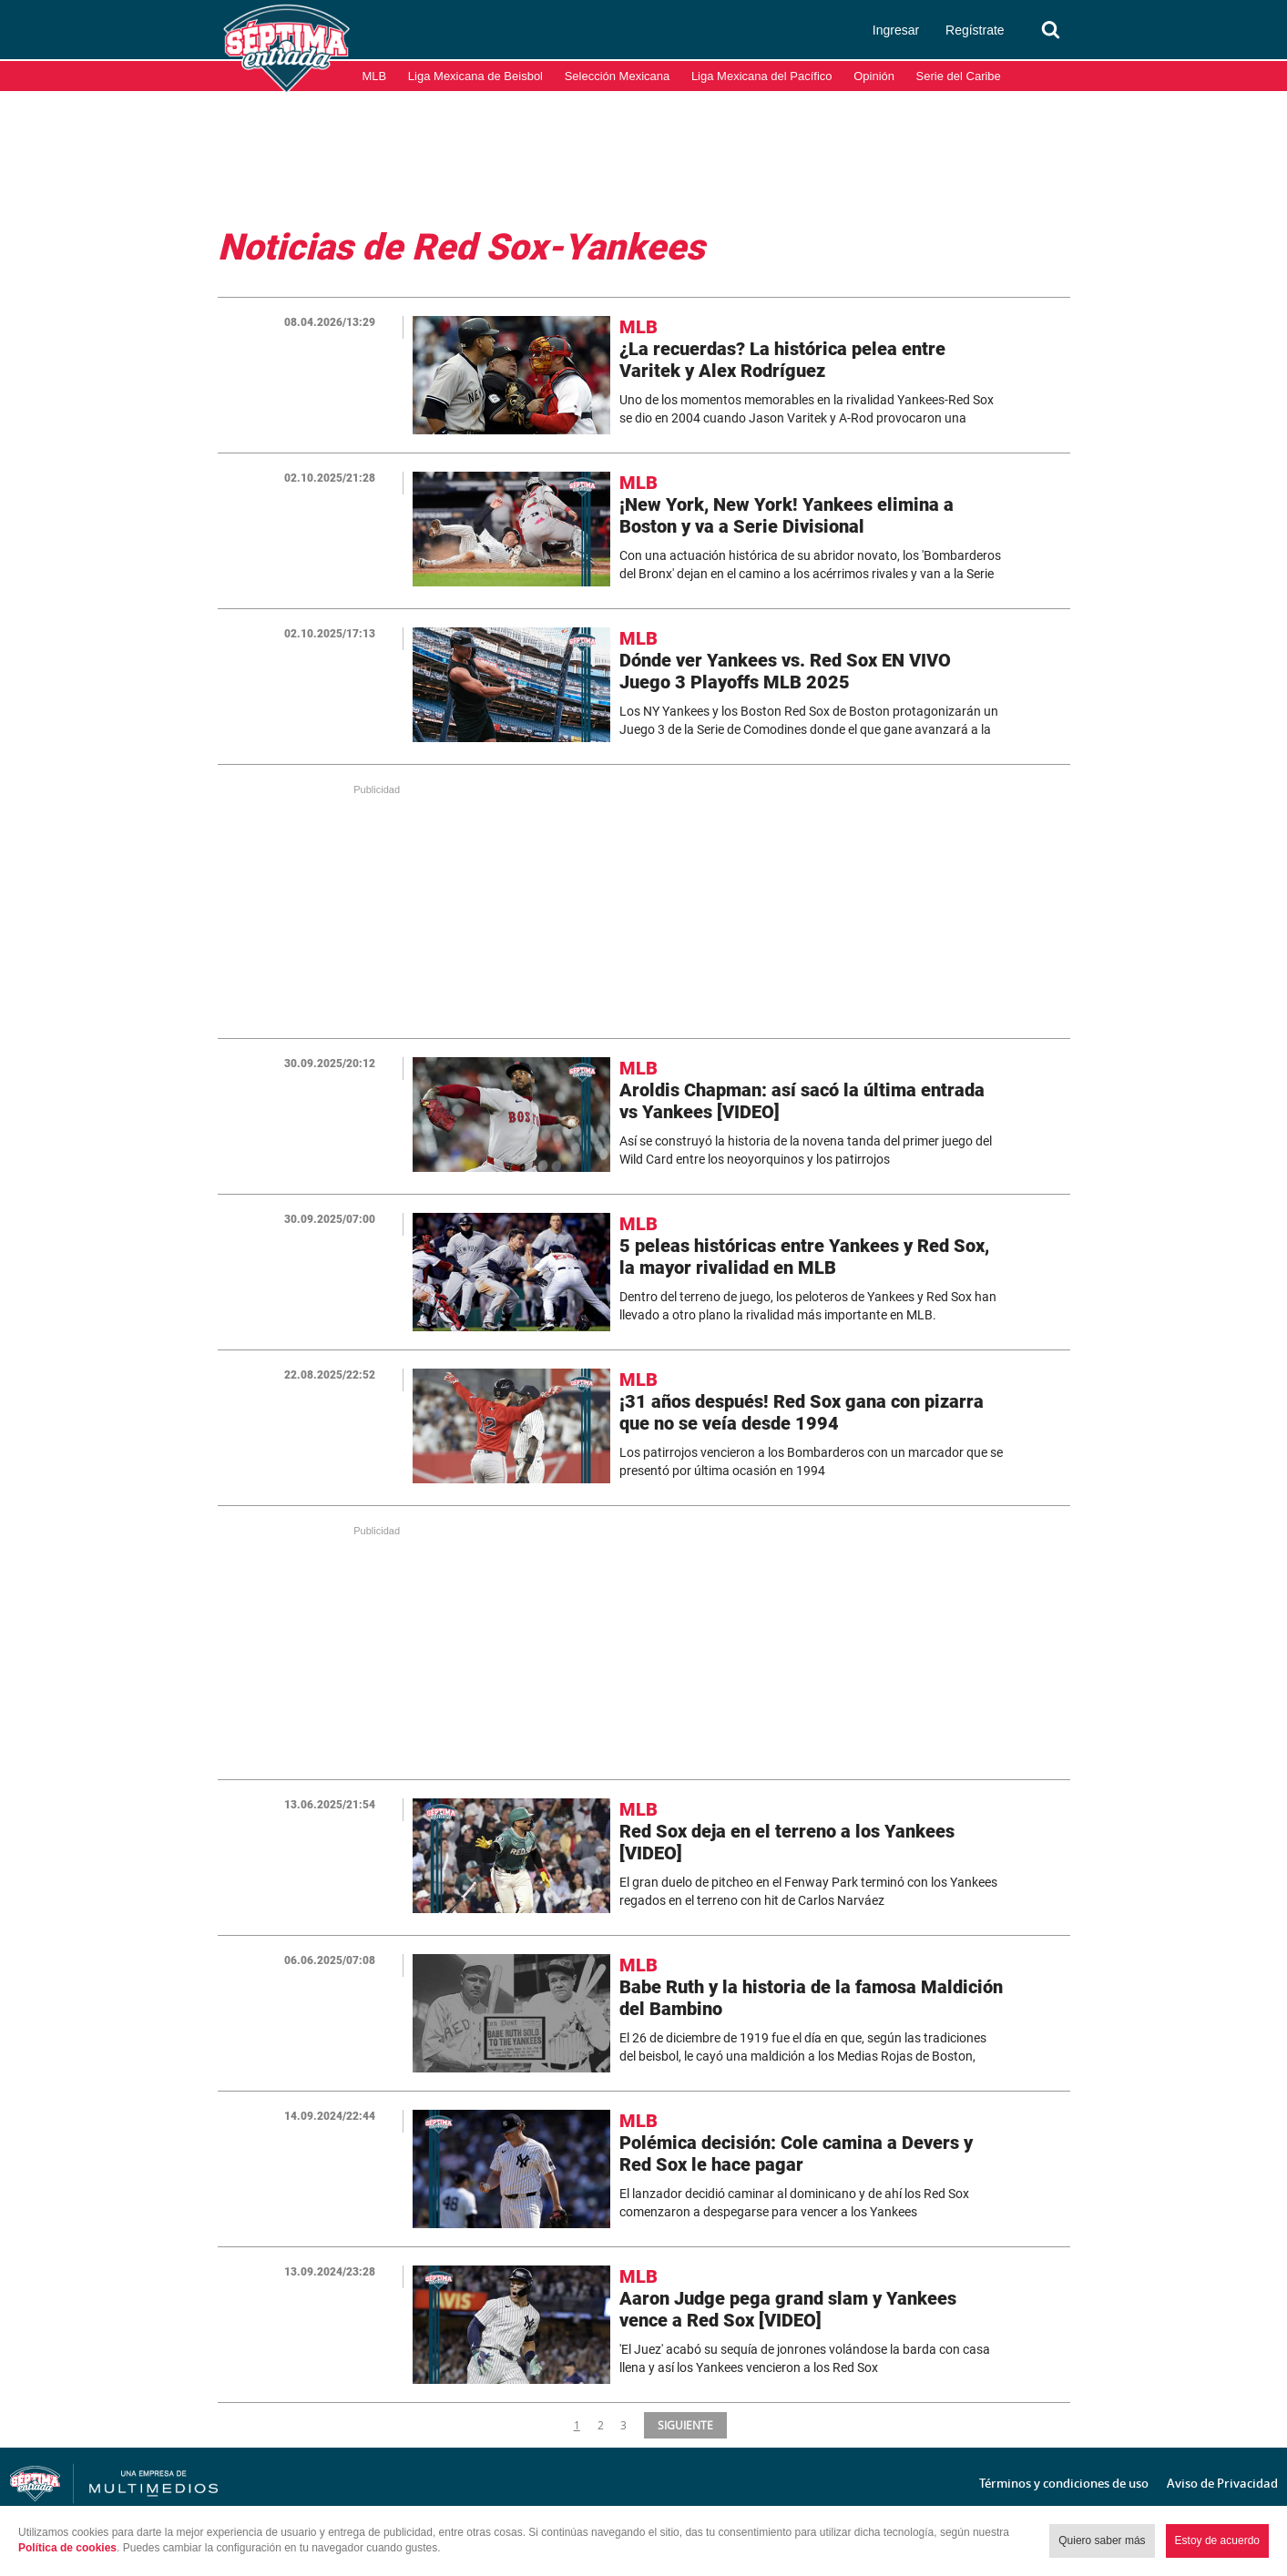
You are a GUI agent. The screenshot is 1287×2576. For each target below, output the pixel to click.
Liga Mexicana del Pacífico (761, 76)
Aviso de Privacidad (1222, 2483)
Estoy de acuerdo (1217, 2540)
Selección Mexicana (617, 76)
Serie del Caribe (958, 76)
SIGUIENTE (684, 2424)
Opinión (873, 76)
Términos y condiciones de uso (1064, 2483)
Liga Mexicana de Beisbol (475, 76)
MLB (375, 76)
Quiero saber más (1101, 2540)
